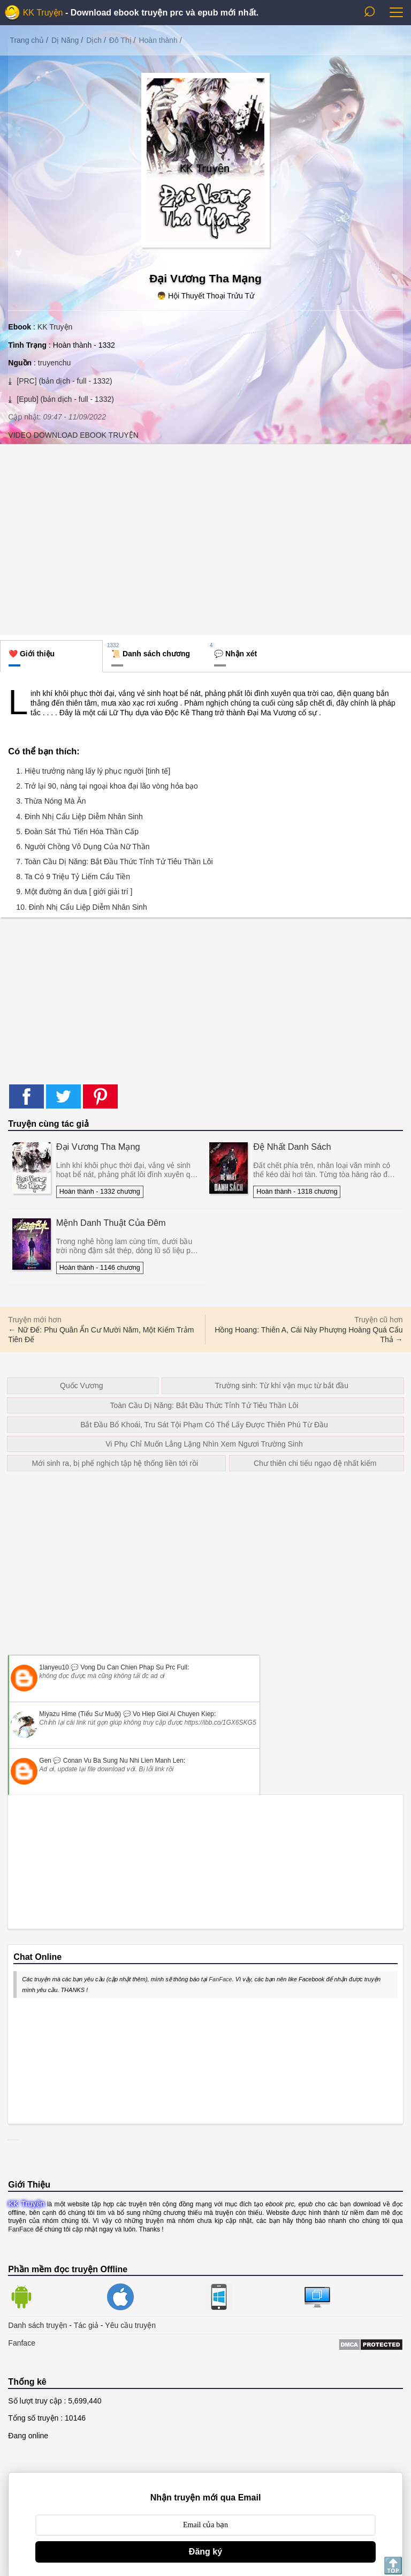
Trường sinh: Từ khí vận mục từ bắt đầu (281, 1385)
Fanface (21, 2343)
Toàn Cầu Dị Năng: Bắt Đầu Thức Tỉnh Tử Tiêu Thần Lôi (204, 1405)
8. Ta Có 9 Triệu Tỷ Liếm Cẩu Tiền (73, 876)
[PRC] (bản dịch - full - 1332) (63, 381)
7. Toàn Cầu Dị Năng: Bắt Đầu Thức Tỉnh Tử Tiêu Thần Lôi (114, 861)
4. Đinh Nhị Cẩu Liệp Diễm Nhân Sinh (79, 816)
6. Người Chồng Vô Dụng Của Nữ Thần (82, 846)
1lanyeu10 (53, 1667)
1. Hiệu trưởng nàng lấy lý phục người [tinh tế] (93, 771)
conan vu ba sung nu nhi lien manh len (123, 1760)
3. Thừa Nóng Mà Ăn (51, 801)
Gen (45, 1760)
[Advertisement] (205, 538)
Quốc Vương (81, 1385)
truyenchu (54, 362)
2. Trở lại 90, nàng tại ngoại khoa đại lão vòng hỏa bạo (107, 786)
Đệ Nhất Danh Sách (292, 1146)
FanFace (220, 1979)
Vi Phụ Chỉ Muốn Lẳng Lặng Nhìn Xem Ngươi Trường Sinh (203, 1444)
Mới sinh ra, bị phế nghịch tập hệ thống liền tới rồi (115, 1463)
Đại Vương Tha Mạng (98, 1146)
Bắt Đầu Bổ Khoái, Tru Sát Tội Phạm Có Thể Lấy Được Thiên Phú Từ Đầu (204, 1424)
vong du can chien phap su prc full (133, 1667)
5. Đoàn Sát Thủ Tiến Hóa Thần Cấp (77, 831)
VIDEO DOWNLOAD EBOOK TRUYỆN (73, 435)
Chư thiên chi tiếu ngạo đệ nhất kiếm (315, 1463)
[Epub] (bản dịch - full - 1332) (64, 399)
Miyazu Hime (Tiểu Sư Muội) (80, 1714)
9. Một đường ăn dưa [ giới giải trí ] (74, 891)
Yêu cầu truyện (130, 2325)
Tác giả (86, 2325)
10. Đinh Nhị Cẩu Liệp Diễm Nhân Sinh (81, 907)
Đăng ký (205, 2551)
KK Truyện (43, 12)
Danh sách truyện (37, 2325)
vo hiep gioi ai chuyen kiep (173, 1714)
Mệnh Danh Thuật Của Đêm (111, 1222)
